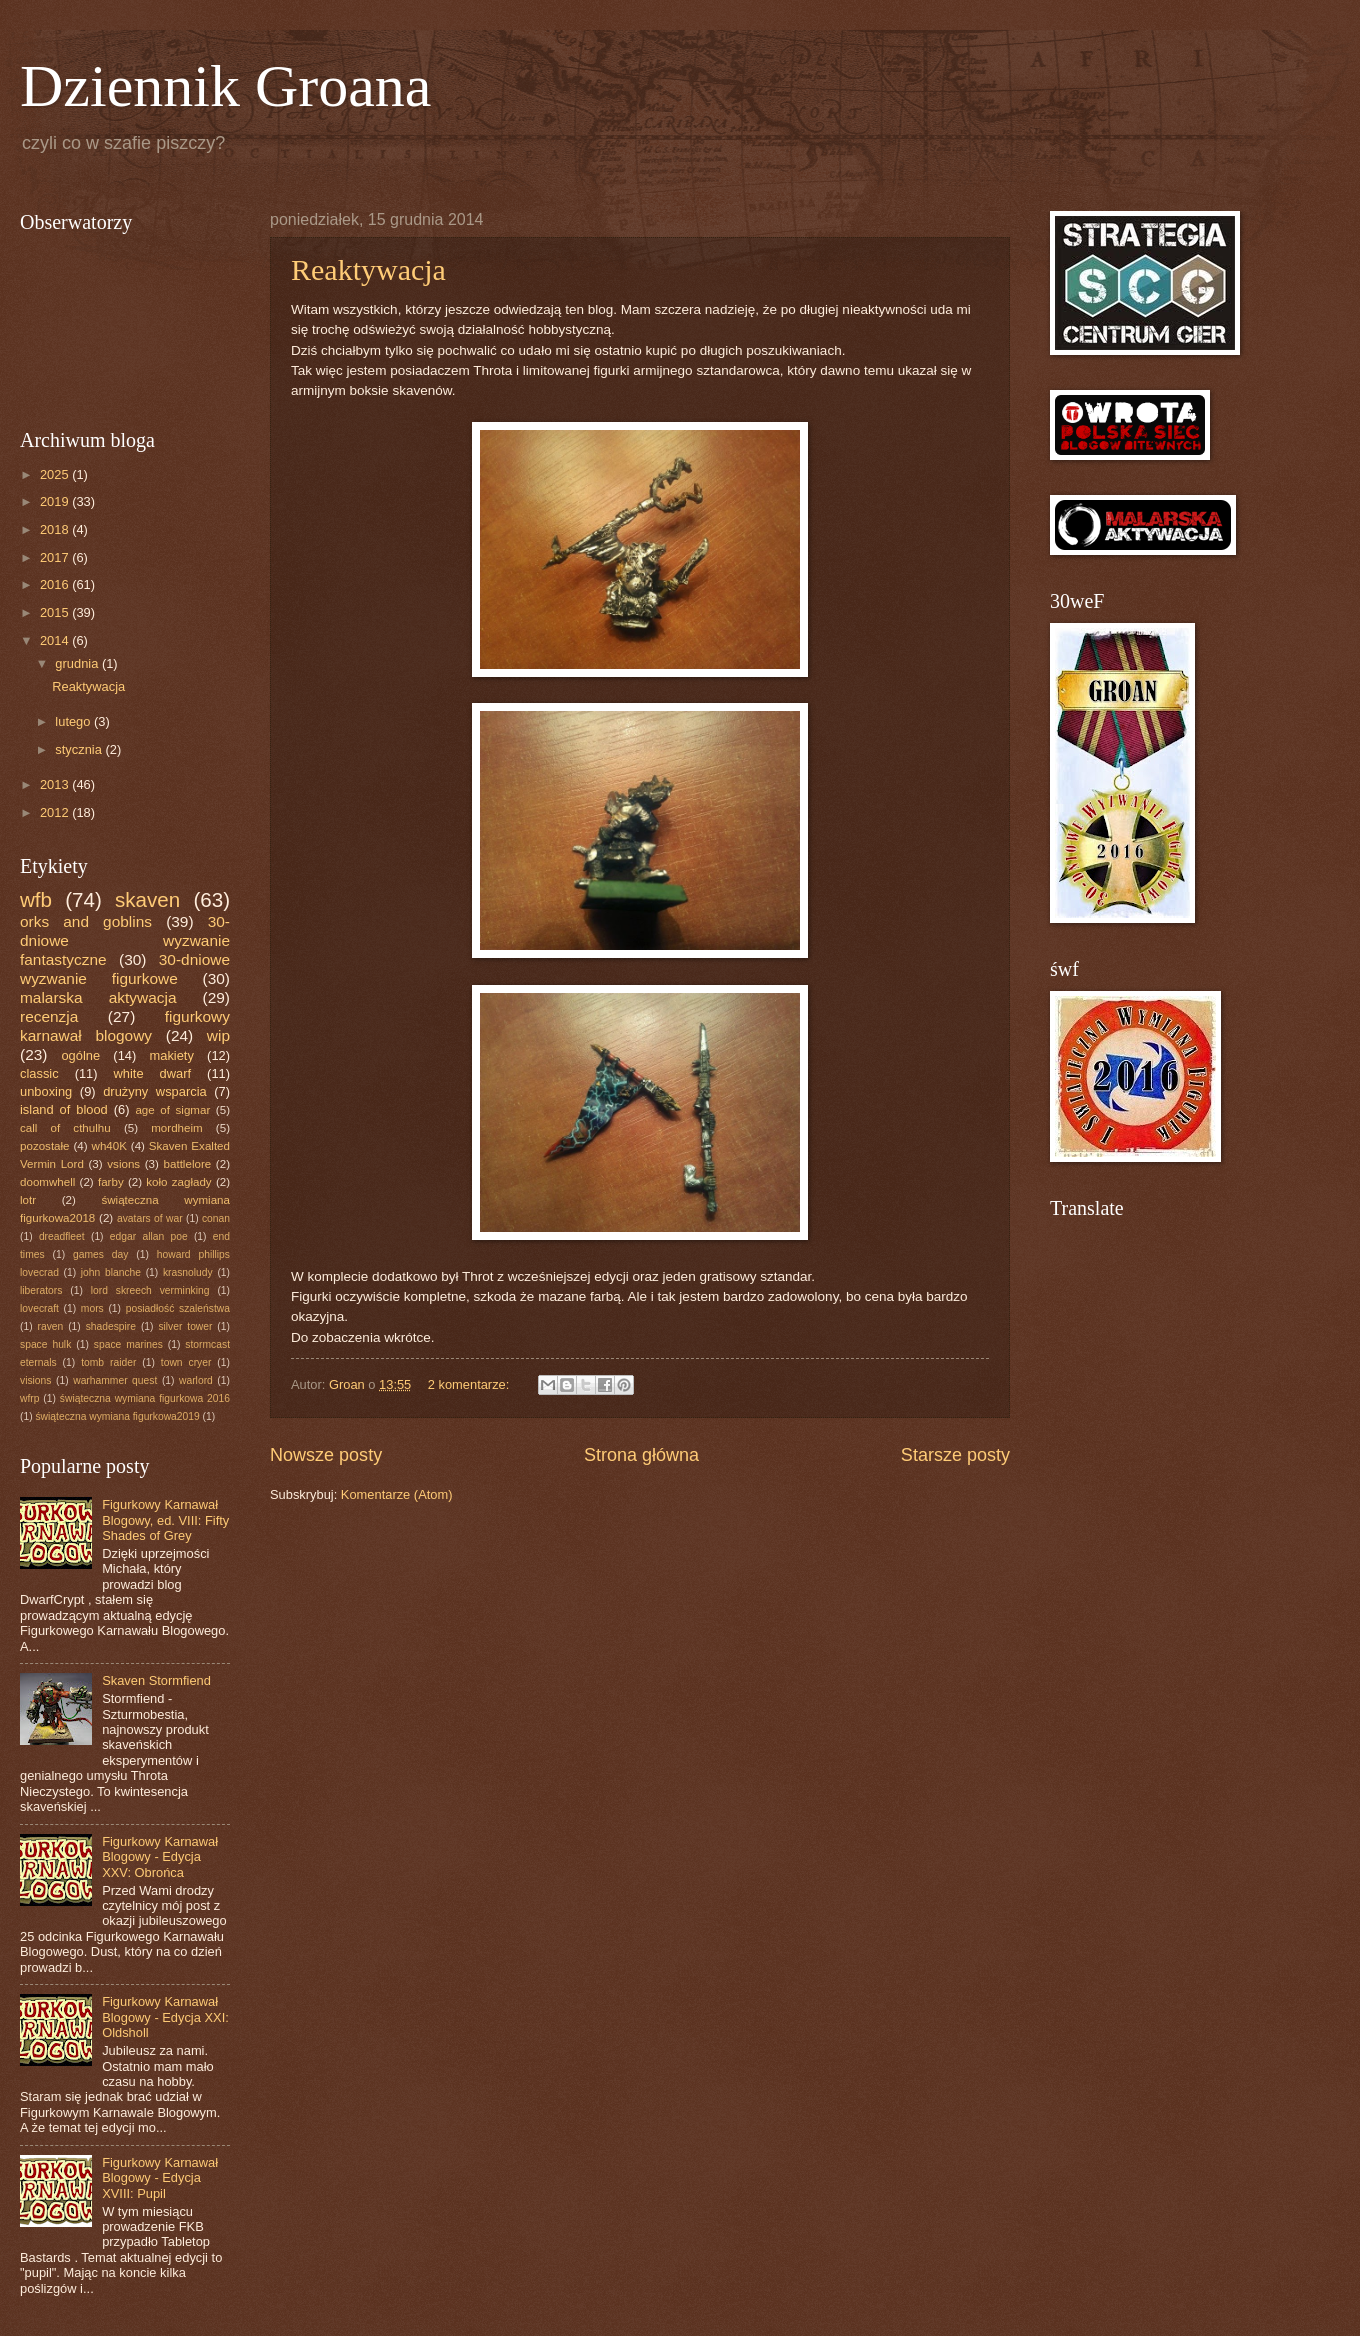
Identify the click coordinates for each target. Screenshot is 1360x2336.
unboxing (46, 1091)
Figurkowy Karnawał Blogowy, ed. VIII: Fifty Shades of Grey (165, 1520)
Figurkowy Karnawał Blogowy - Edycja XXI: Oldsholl (165, 2017)
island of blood (64, 1109)
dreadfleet (62, 1236)
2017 (56, 557)
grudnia (78, 663)
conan (216, 1218)
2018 (56, 529)
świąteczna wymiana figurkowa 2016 (145, 1398)
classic (39, 1073)
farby (111, 1182)
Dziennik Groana (226, 86)
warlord (196, 1380)
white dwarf (153, 1073)
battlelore (188, 1164)
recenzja (49, 1016)
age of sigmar (172, 1110)
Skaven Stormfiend (156, 1680)
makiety (172, 1055)
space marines (128, 1344)
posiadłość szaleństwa (178, 1308)
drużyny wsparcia (154, 1091)
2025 (56, 474)
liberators (41, 1290)
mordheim (176, 1128)
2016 (56, 584)
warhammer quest (115, 1380)
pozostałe (45, 1146)
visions (35, 1380)
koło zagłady (178, 1182)
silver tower (185, 1326)
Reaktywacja (368, 269)
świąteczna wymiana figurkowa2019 (117, 1416)
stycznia (80, 749)
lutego (74, 721)
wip (218, 1035)
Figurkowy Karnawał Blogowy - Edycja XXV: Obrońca (160, 1857)
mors (92, 1308)
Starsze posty (955, 1455)
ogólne (80, 1055)
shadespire (111, 1326)
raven (50, 1326)
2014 (56, 640)
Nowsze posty (326, 1455)
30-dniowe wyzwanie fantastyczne (125, 940)
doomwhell (47, 1182)
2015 (56, 612)
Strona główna (641, 1455)
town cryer (186, 1362)
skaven (147, 899)
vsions (123, 1164)
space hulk (45, 1344)
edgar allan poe (149, 1236)
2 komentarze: (470, 1384)
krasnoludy (188, 1272)
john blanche (111, 1272)
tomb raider (108, 1362)
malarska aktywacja (98, 997)
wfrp (29, 1398)
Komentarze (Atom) (397, 1494)
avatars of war (150, 1218)
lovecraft (39, 1308)
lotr (28, 1200)
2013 (56, 784)
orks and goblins (86, 921)
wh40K (109, 1146)
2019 (56, 501)
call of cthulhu (65, 1128)
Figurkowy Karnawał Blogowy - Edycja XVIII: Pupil (160, 2178)
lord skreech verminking (150, 1290)
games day (100, 1254)
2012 (56, 812)
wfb (36, 899)
